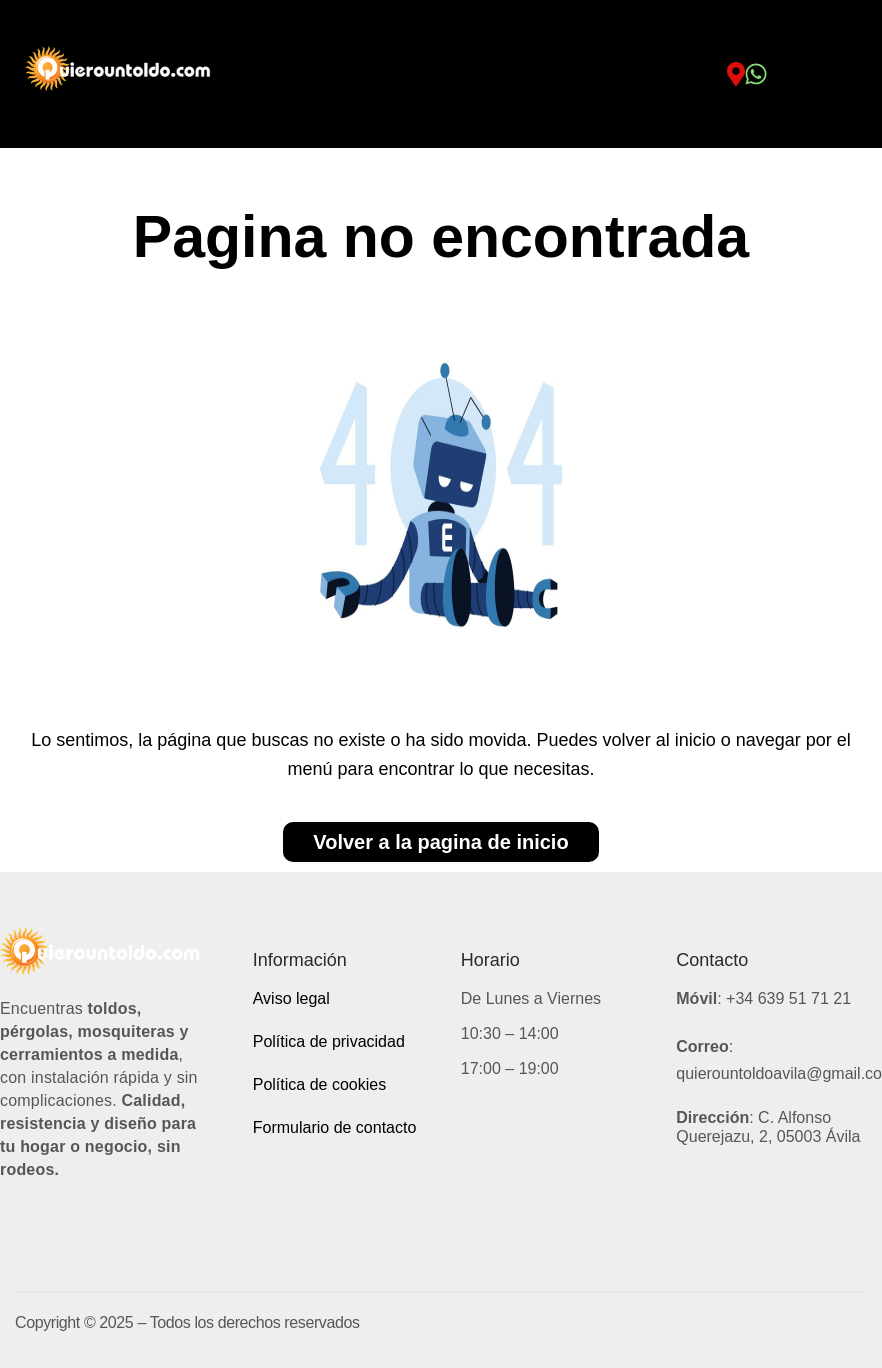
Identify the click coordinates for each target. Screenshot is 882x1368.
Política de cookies (319, 1084)
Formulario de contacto (335, 1127)
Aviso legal (291, 998)
